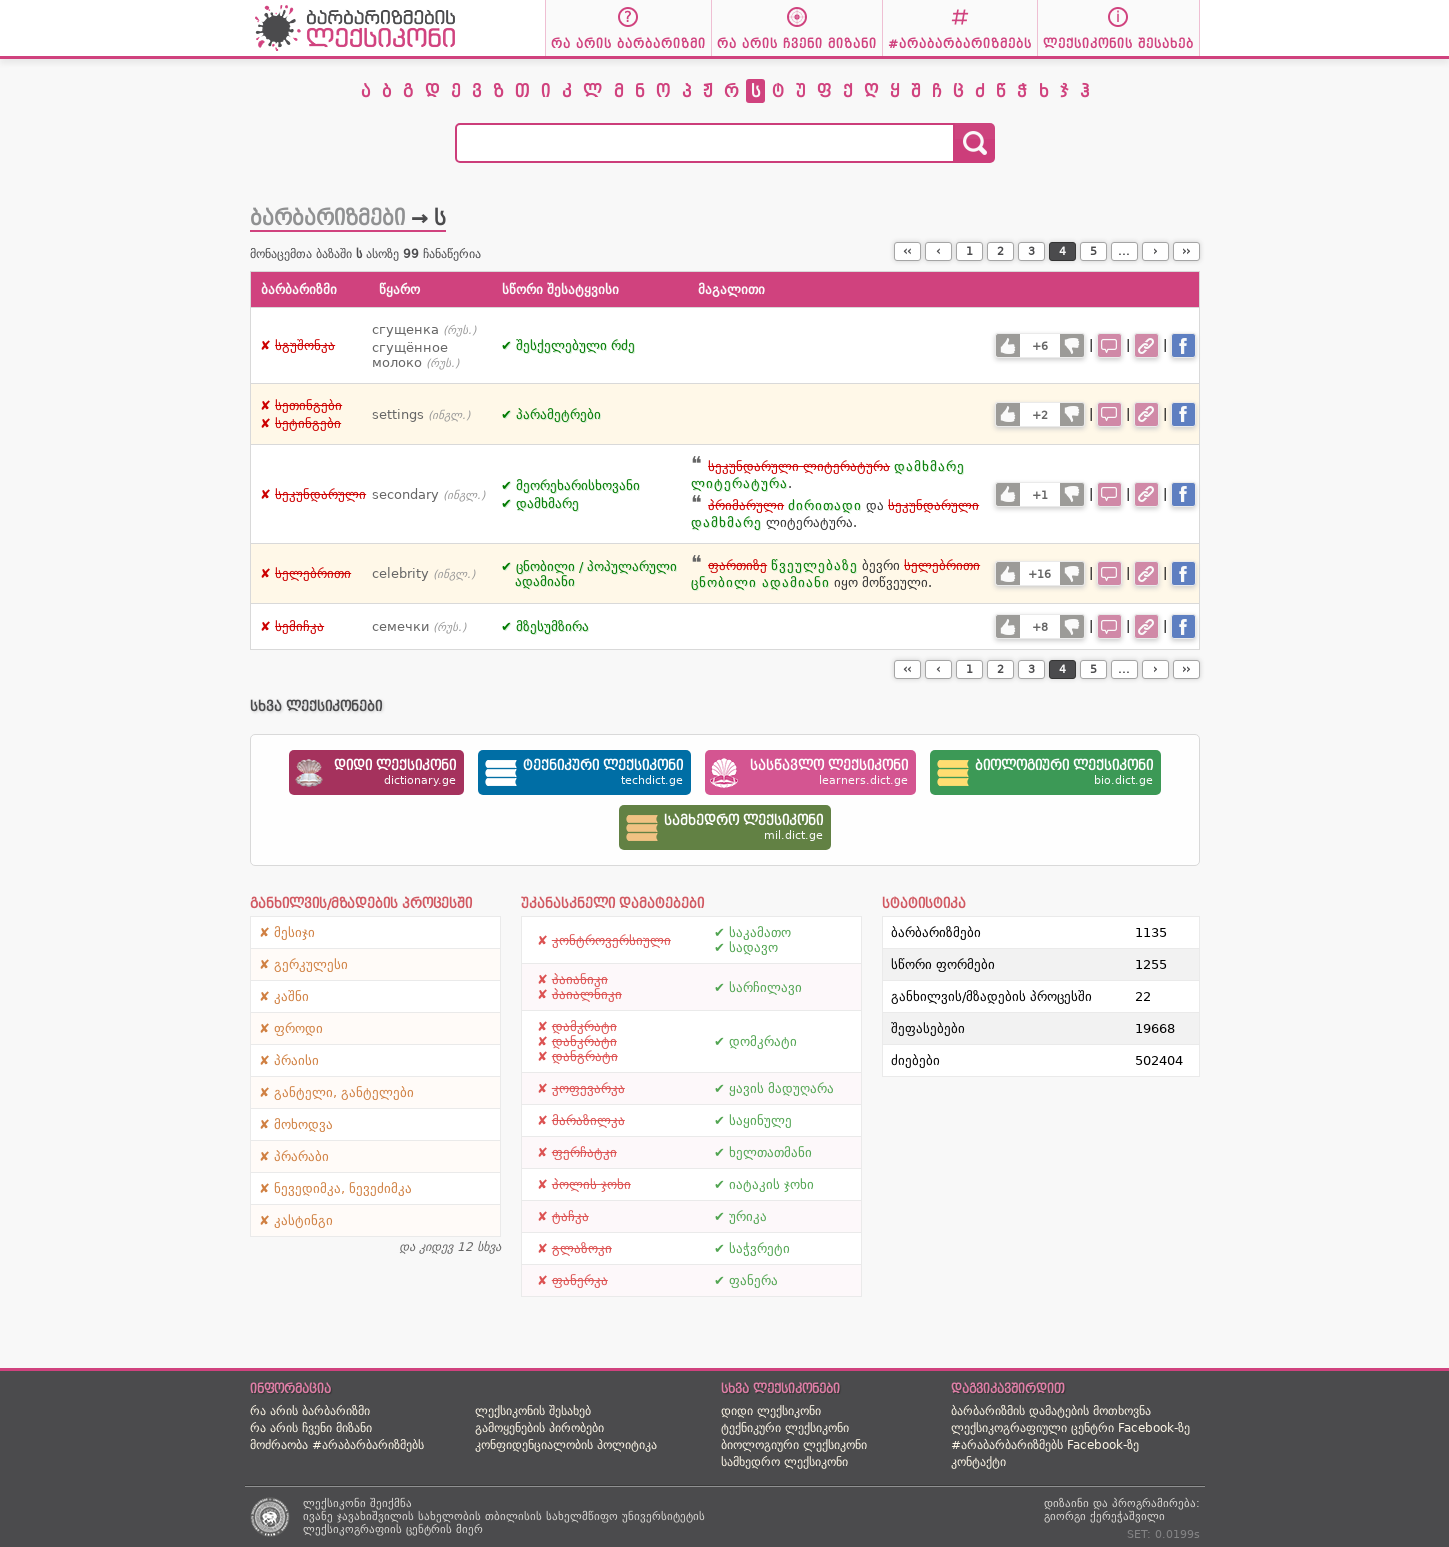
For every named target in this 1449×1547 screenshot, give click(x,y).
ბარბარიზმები (327, 218)
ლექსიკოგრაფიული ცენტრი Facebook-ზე (1070, 1428)
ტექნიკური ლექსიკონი (785, 1428)
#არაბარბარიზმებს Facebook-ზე (1045, 1445)
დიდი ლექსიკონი (771, 1411)
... (1124, 251)
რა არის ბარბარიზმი (310, 1411)
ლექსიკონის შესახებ (533, 1411)
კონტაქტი (978, 1462)
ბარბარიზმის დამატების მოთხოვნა (1051, 1411)
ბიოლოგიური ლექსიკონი (794, 1445)
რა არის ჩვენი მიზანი (311, 1428)
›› (1186, 251)
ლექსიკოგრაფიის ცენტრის (377, 1529)
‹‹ (907, 251)
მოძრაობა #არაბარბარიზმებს (337, 1445)
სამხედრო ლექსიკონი (784, 1462)
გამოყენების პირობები (539, 1428)
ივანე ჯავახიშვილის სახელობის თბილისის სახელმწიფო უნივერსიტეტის (504, 1516)
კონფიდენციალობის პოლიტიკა (566, 1445)
